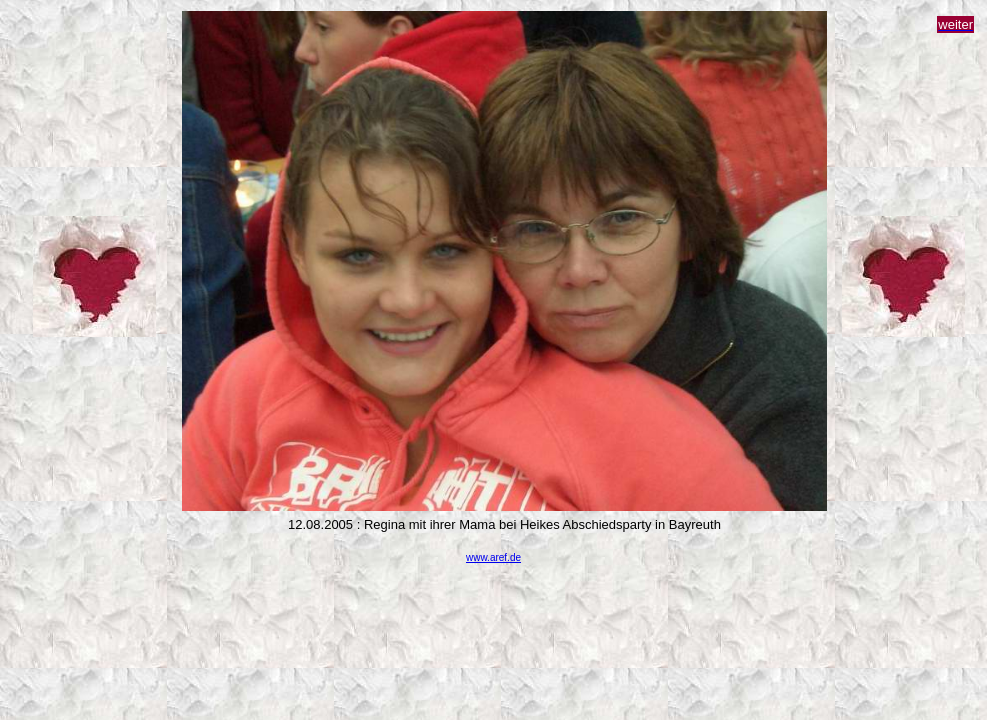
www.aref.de (493, 557)
